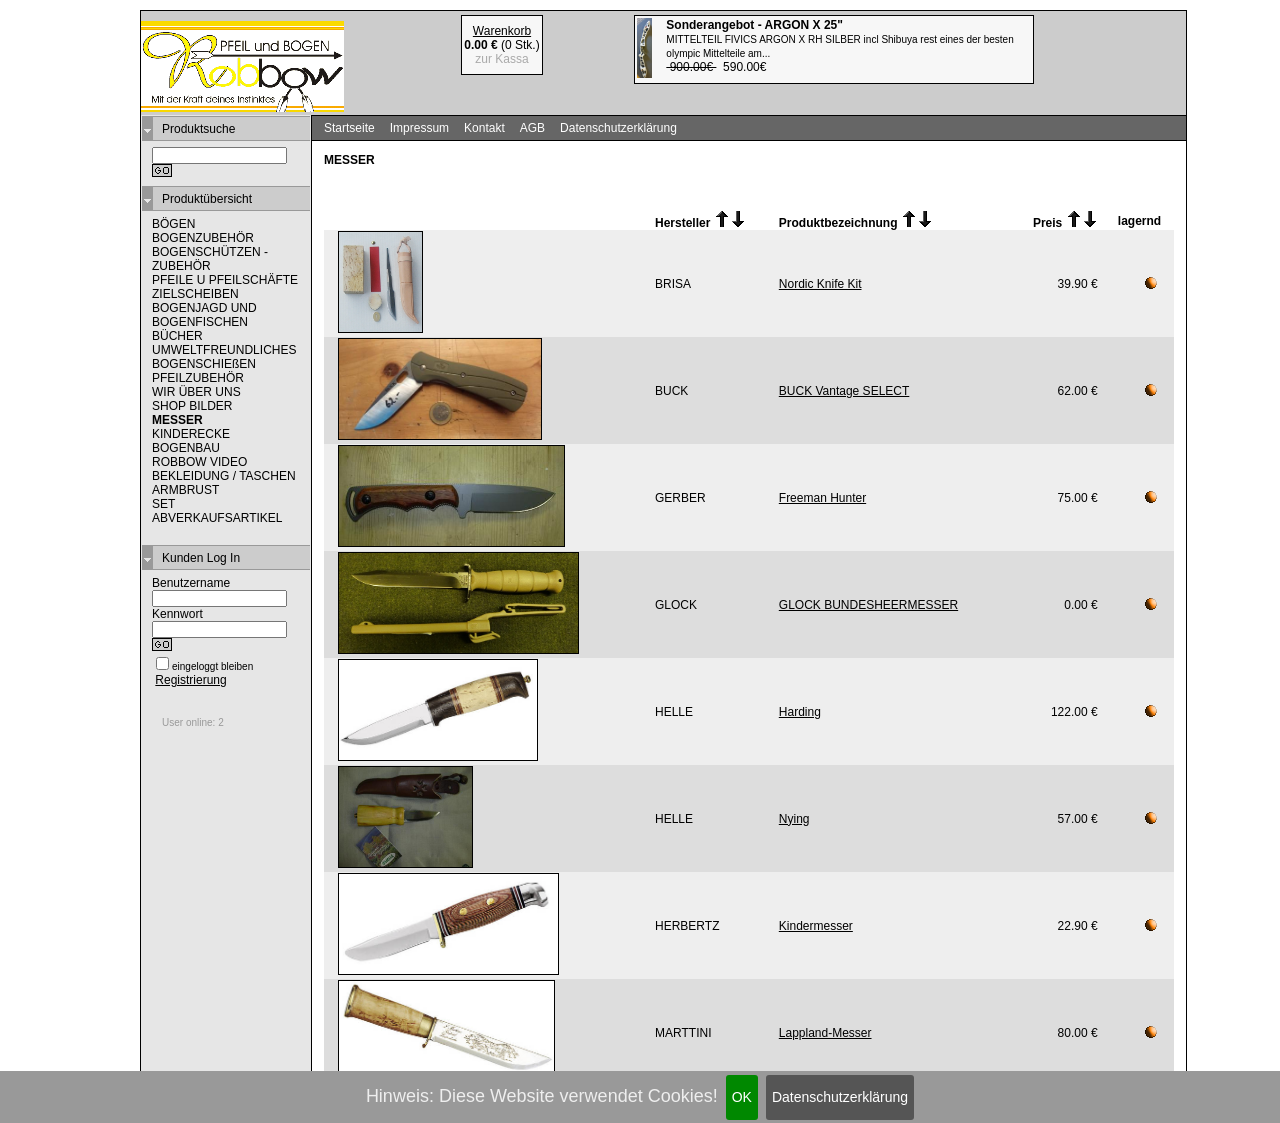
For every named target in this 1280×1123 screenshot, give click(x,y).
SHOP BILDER (192, 406)
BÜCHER (177, 336)
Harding (800, 712)
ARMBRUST (185, 490)
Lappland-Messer (825, 1033)
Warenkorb (502, 31)
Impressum (419, 128)
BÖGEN (173, 224)
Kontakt (484, 128)
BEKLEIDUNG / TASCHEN (224, 476)
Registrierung (190, 680)
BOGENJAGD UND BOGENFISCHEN (204, 315)
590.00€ (839, 46)
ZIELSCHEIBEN (195, 294)
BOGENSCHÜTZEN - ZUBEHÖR (210, 259)
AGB (532, 128)
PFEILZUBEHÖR (198, 378)
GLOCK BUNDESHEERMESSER (868, 605)
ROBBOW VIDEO (199, 462)
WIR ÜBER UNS (196, 392)
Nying (794, 819)
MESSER (177, 420)
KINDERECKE (191, 434)
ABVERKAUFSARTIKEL (217, 518)
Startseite (349, 128)
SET (163, 504)
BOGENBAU (186, 448)
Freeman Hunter (822, 498)
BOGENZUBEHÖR (203, 238)
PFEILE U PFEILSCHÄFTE (225, 280)
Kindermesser (816, 926)
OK (742, 1097)
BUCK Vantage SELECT (844, 391)
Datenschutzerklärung (840, 1097)
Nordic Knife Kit (820, 284)
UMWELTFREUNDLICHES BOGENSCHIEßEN (224, 357)
